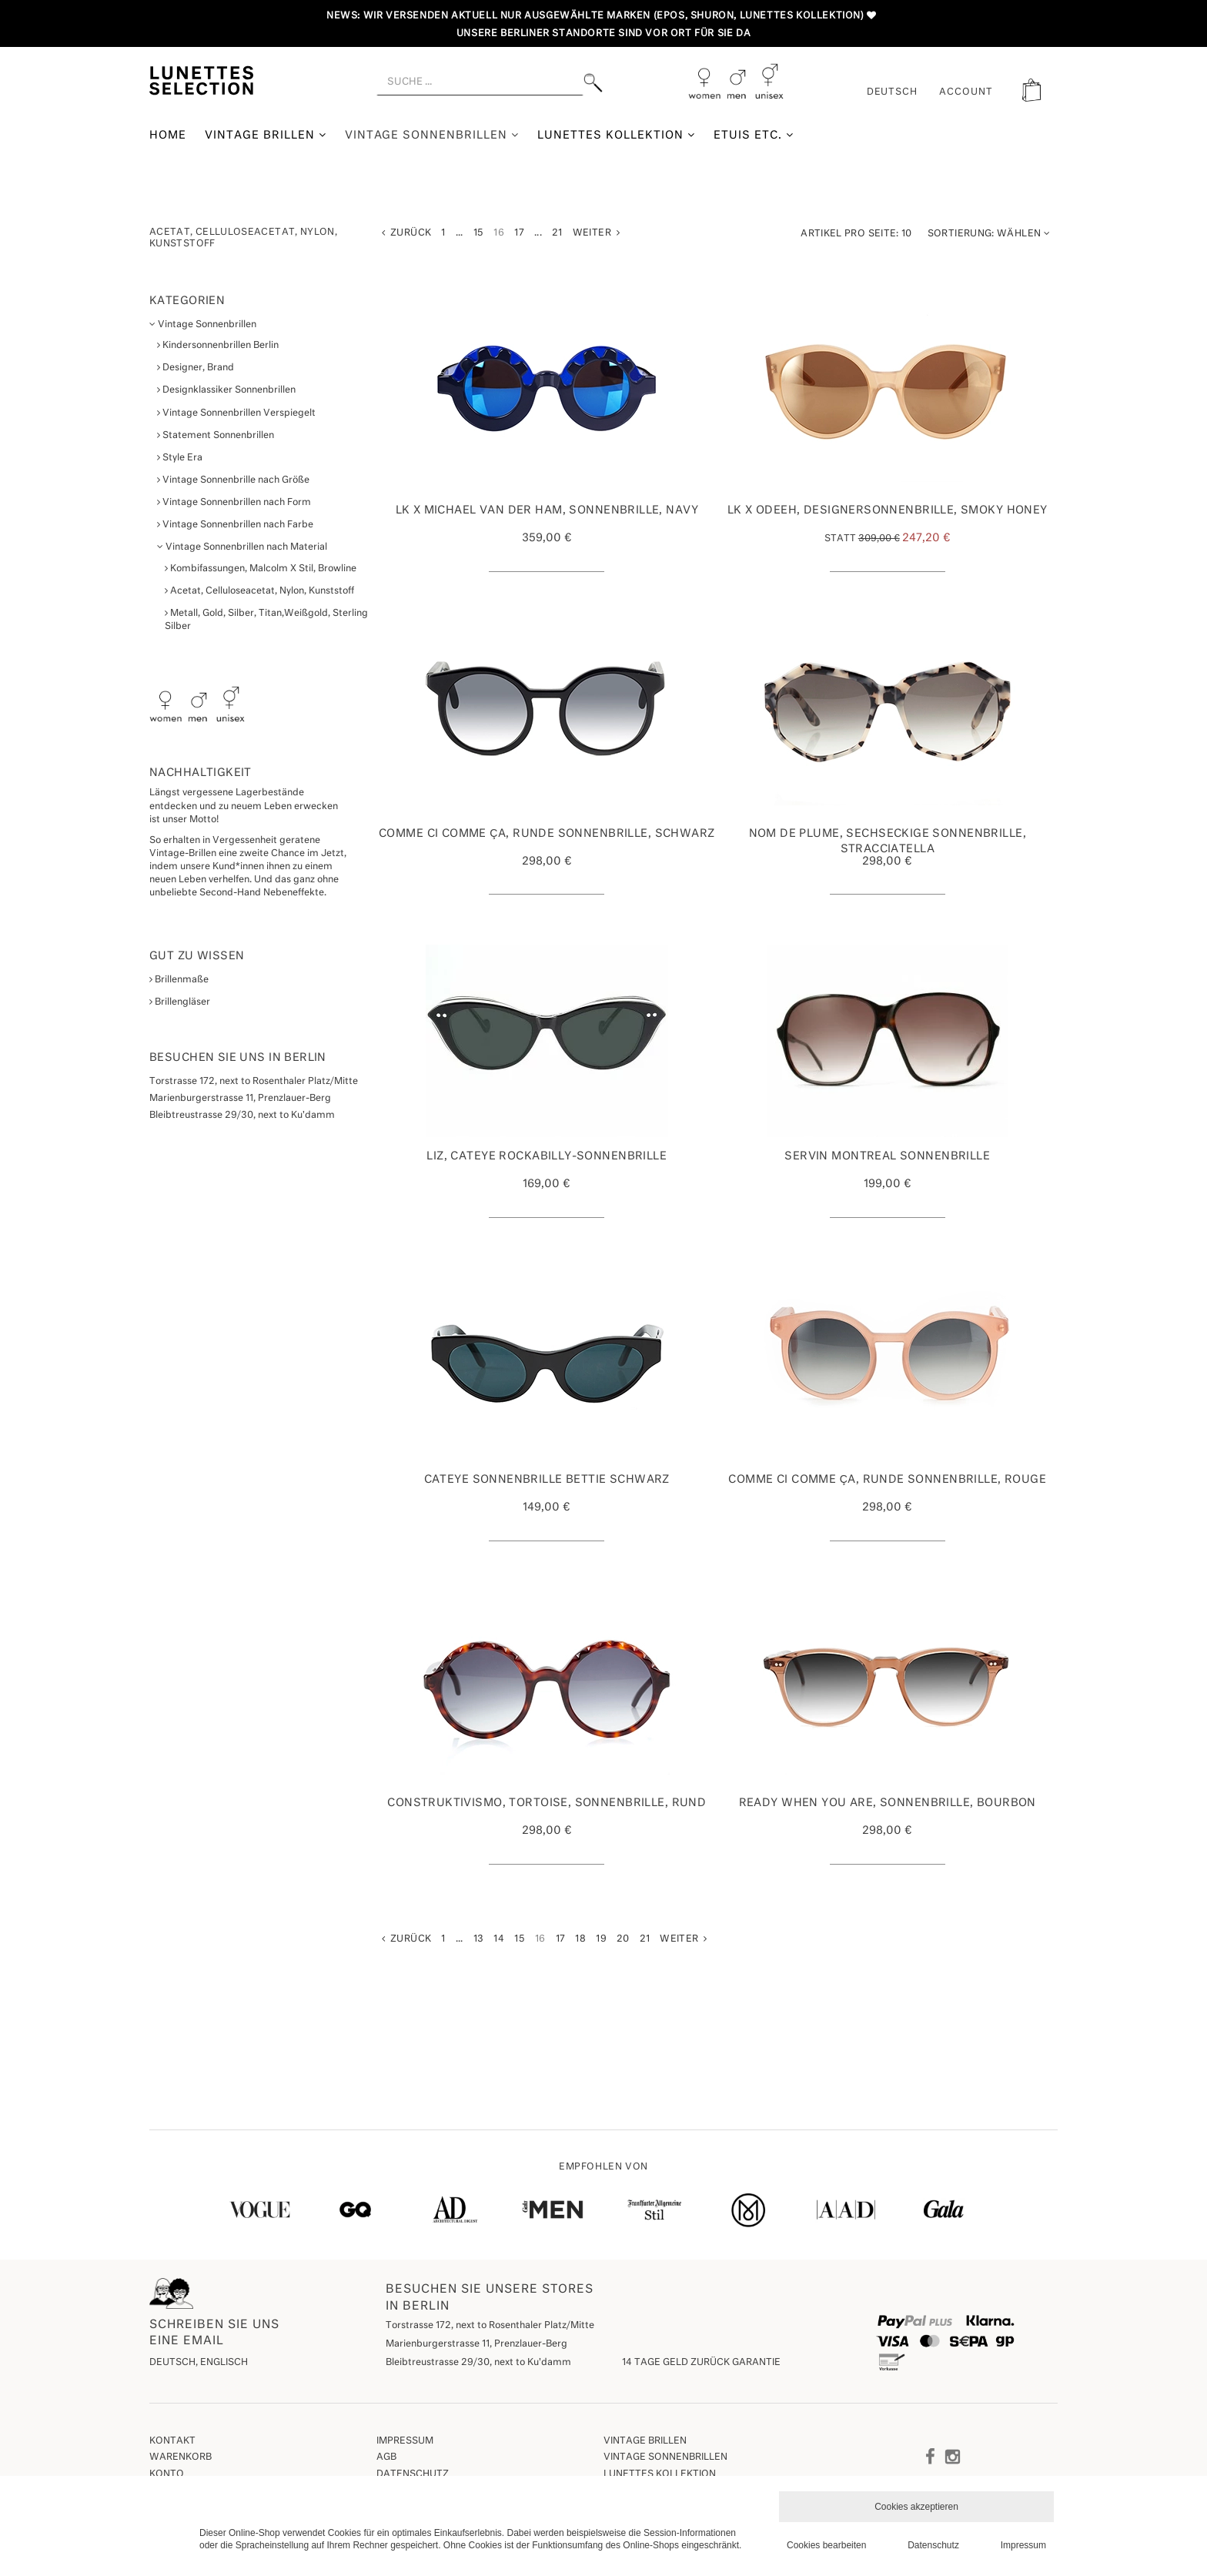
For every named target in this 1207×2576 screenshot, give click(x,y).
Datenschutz (412, 2474)
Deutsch (892, 92)
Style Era (179, 458)
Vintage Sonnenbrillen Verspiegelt (236, 413)
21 (557, 233)
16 (498, 233)
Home (167, 135)
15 (478, 233)
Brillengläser (179, 1002)
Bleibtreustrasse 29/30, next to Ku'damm (478, 2362)
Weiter (596, 233)
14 (498, 1939)
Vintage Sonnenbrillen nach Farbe (235, 525)
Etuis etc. (754, 135)
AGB (386, 2457)
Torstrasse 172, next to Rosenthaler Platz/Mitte (490, 2325)
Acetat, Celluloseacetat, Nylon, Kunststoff (259, 591)
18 (580, 1939)
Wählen (989, 234)
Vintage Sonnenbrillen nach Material (242, 547)
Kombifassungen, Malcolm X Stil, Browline (260, 569)
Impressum (404, 2441)
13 (478, 1939)
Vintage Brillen (265, 135)
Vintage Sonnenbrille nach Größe (233, 480)
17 (519, 233)
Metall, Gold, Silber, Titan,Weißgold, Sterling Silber (266, 619)
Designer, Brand (195, 368)
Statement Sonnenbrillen (215, 435)
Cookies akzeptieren (916, 2506)
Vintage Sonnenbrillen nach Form (234, 502)
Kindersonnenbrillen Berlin (218, 345)
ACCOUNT (966, 92)
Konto (166, 2474)
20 (623, 1939)
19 (601, 1939)
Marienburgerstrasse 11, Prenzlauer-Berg (476, 2344)
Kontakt (172, 2441)
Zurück (406, 233)
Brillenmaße (179, 980)
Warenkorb (180, 2457)
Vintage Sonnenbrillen (432, 135)
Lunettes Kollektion (616, 135)
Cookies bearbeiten (826, 2545)
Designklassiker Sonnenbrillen (226, 390)
